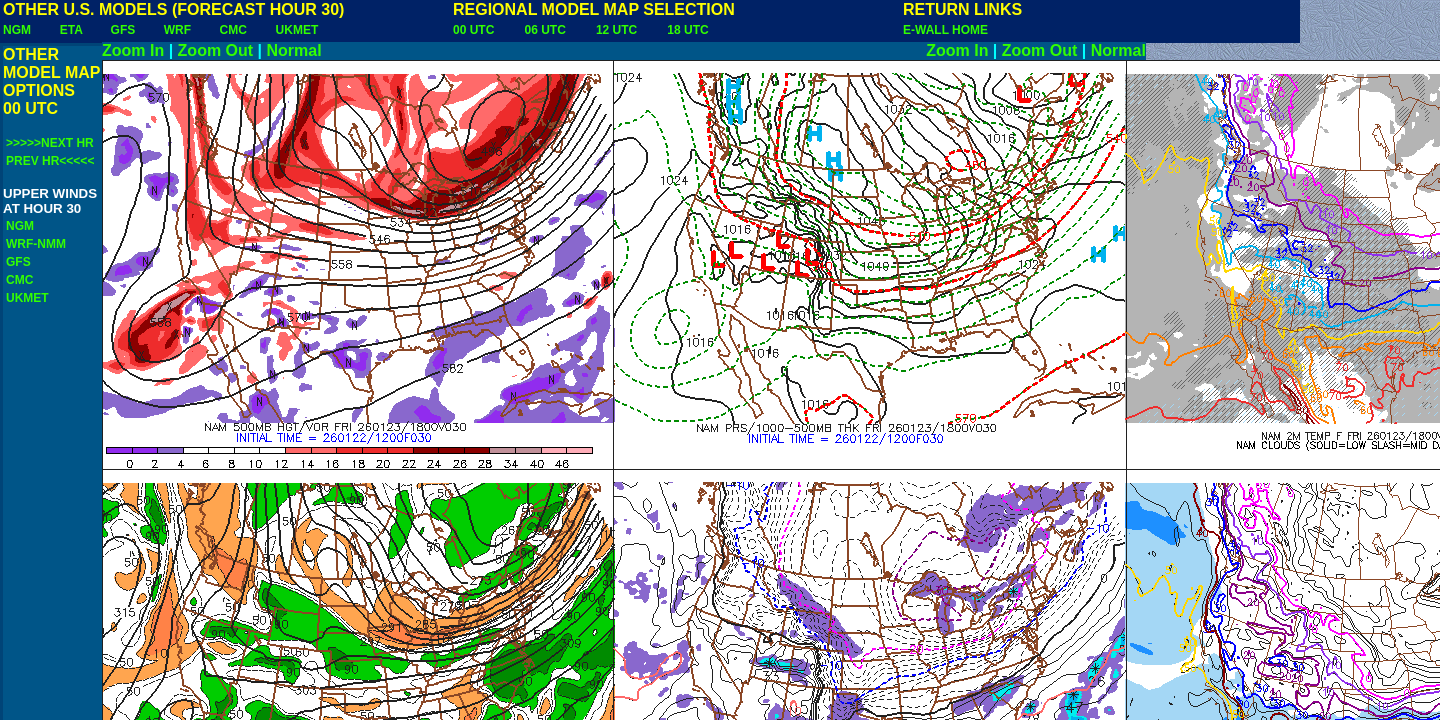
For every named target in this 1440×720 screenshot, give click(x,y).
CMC (233, 30)
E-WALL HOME (945, 30)
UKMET (297, 30)
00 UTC (473, 30)
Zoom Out (216, 50)
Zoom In (133, 50)
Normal (294, 50)
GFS (123, 30)
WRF (177, 30)
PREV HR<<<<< (50, 161)
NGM (17, 30)
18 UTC (687, 30)
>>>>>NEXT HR (50, 143)
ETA (71, 30)
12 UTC (616, 30)
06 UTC (544, 30)
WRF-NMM (36, 244)
